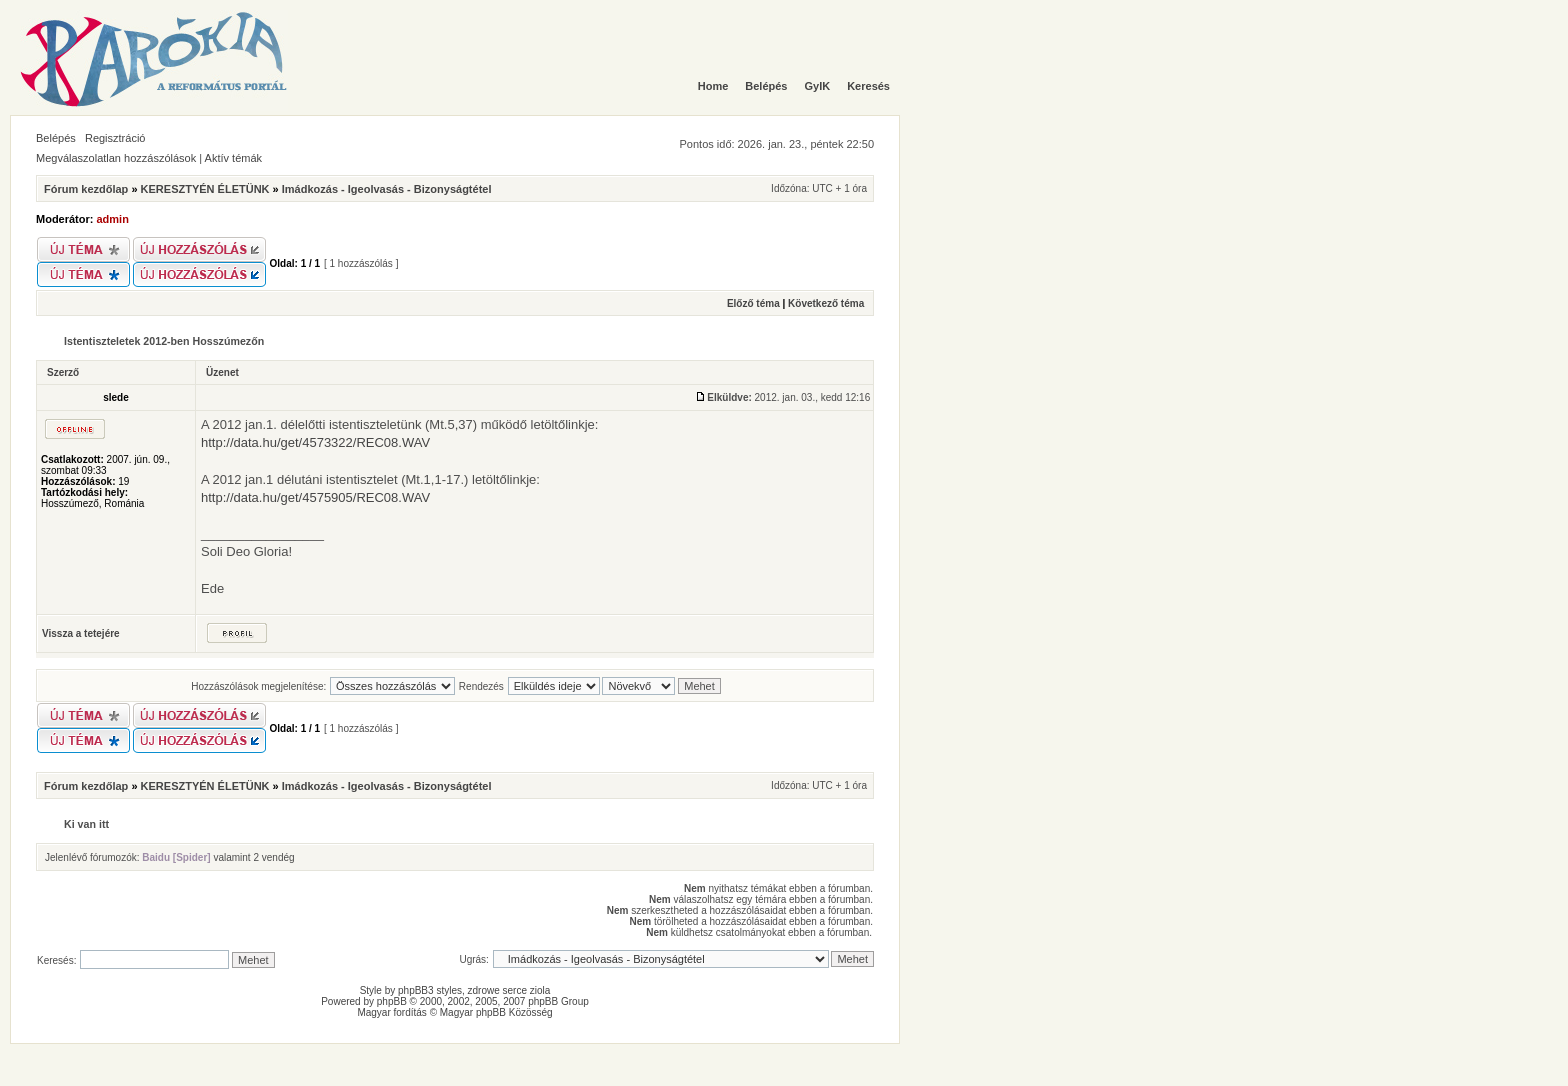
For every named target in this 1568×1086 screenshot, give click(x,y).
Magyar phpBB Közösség (496, 1012)
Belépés (56, 138)
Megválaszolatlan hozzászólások (116, 158)
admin (113, 219)
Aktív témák (233, 158)
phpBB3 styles (430, 990)
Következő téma (826, 303)
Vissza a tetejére (81, 633)
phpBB (392, 1001)
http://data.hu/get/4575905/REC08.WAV (315, 497)
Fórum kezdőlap (86, 189)
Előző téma (753, 303)
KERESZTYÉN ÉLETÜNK (205, 189)
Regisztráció (115, 138)
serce (515, 990)
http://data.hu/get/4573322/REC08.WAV (315, 442)
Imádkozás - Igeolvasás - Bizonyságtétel (387, 189)
